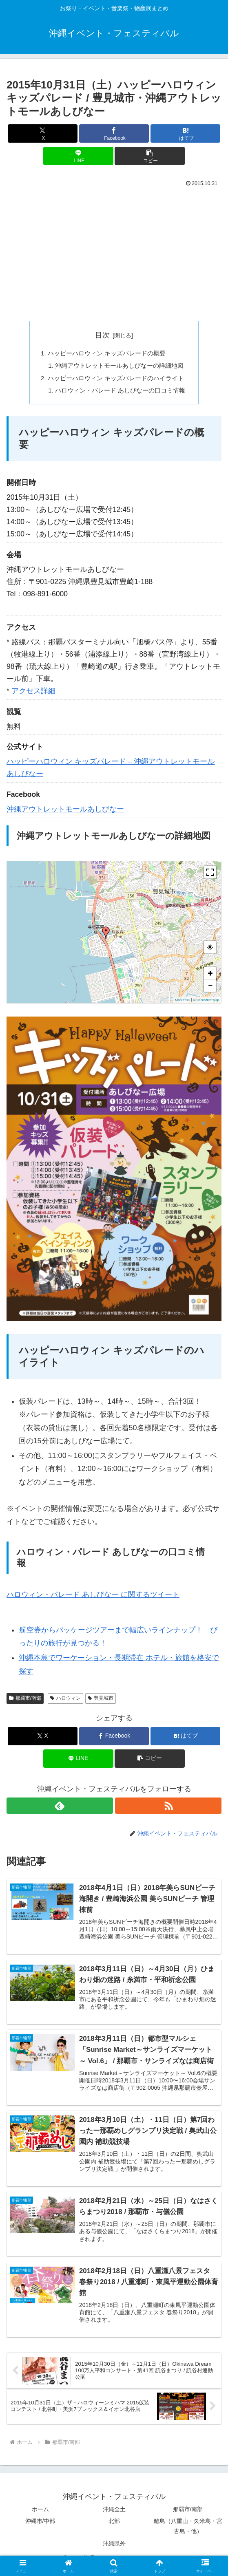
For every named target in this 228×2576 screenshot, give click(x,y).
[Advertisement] (114, 251)
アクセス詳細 (33, 694)
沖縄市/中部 (40, 2527)
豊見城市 (100, 1701)
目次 (102, 335)
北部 (114, 2527)
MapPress (182, 1003)
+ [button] (210, 976)
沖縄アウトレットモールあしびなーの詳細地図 (119, 367)
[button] (149, 156)
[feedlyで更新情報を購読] (60, 1809)
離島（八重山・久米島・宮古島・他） (188, 2532)
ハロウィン (65, 1701)
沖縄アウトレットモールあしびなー (65, 812)
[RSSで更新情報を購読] (168, 1809)
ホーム (40, 2515)
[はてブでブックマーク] (185, 133)
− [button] (210, 988)
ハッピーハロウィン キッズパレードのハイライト (116, 380)
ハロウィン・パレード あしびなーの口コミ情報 (120, 393)
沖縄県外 (114, 2550)
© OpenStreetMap (206, 1003)
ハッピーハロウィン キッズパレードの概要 (106, 353)
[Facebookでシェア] (114, 133)
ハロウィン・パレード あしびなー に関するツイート (93, 1598)
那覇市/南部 (25, 1701)
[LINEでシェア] (78, 156)
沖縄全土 (114, 2515)
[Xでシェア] (42, 133)
